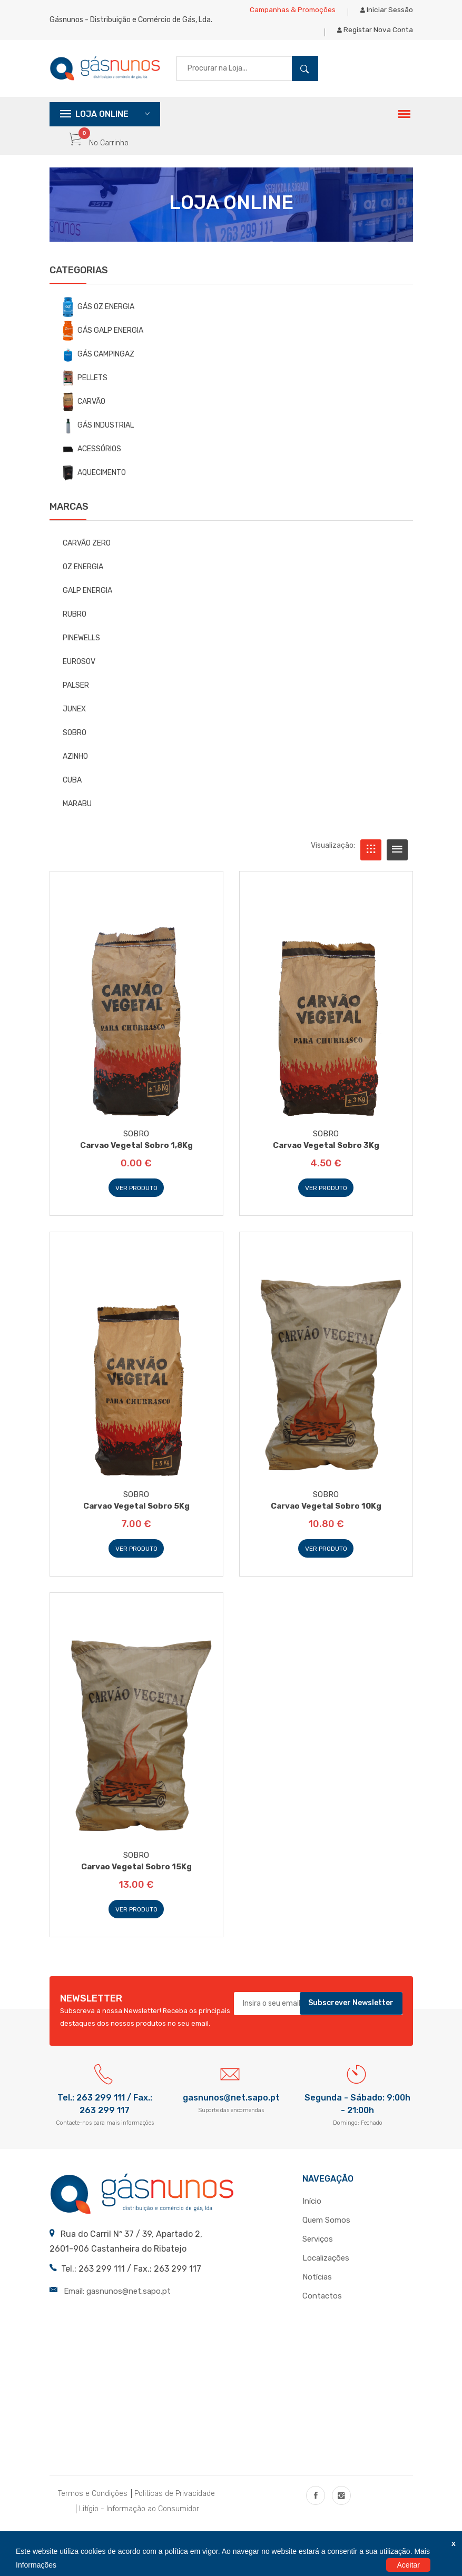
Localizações (325, 2271)
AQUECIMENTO (94, 485)
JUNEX (74, 721)
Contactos (322, 2309)
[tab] (370, 862)
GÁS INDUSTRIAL (98, 438)
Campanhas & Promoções (292, 12)
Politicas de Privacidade (174, 2507)
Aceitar (408, 2565)
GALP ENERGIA (87, 602)
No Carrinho (99, 155)
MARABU (77, 815)
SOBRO (74, 744)
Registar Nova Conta (374, 38)
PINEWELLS (81, 650)
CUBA (72, 792)
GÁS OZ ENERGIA (98, 319)
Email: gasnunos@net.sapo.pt (117, 2304)
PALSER (76, 697)
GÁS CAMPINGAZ (98, 366)
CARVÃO (84, 414)
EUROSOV (79, 673)
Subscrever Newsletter (351, 2016)
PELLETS (85, 390)
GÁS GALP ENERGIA (103, 343)
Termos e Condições (92, 2507)
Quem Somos (326, 2233)
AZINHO (75, 768)
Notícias (317, 2290)
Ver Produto (136, 1200)
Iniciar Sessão (386, 12)
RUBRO (74, 626)
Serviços (317, 2252)
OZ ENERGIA (83, 578)
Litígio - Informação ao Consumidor (139, 2522)
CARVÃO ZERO (87, 555)
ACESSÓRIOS (92, 461)
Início (311, 2215)
